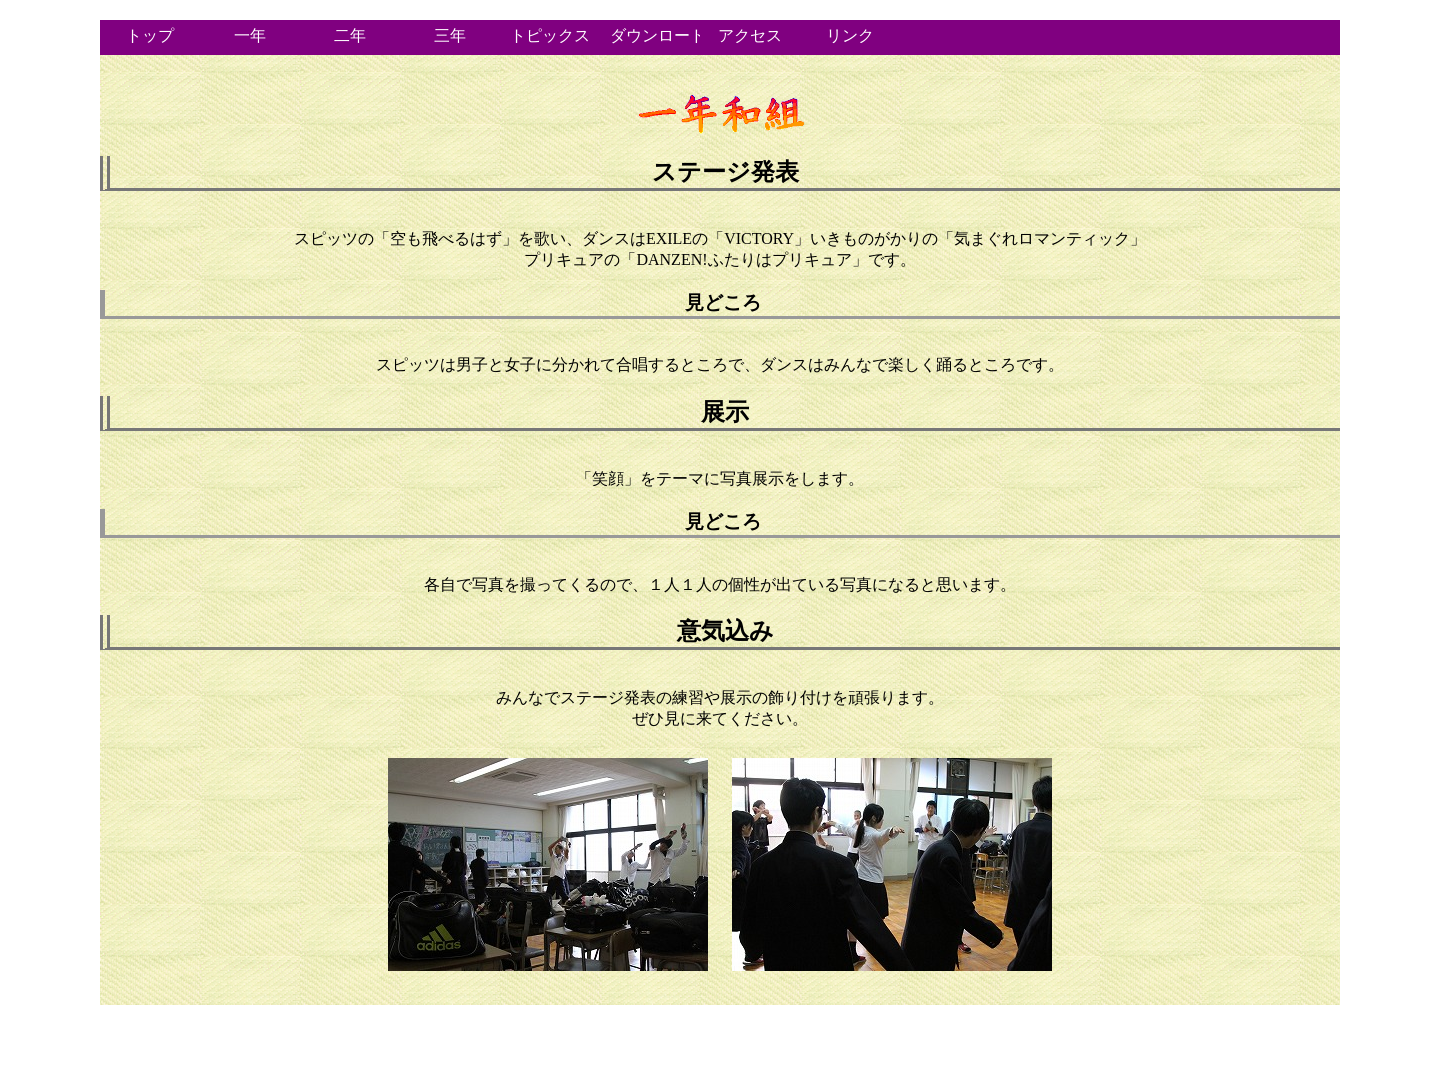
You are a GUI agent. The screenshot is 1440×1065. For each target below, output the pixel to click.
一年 (250, 35)
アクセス (750, 35)
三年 (450, 35)
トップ (150, 35)
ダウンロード (655, 35)
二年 (350, 35)
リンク (850, 35)
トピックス (550, 35)
